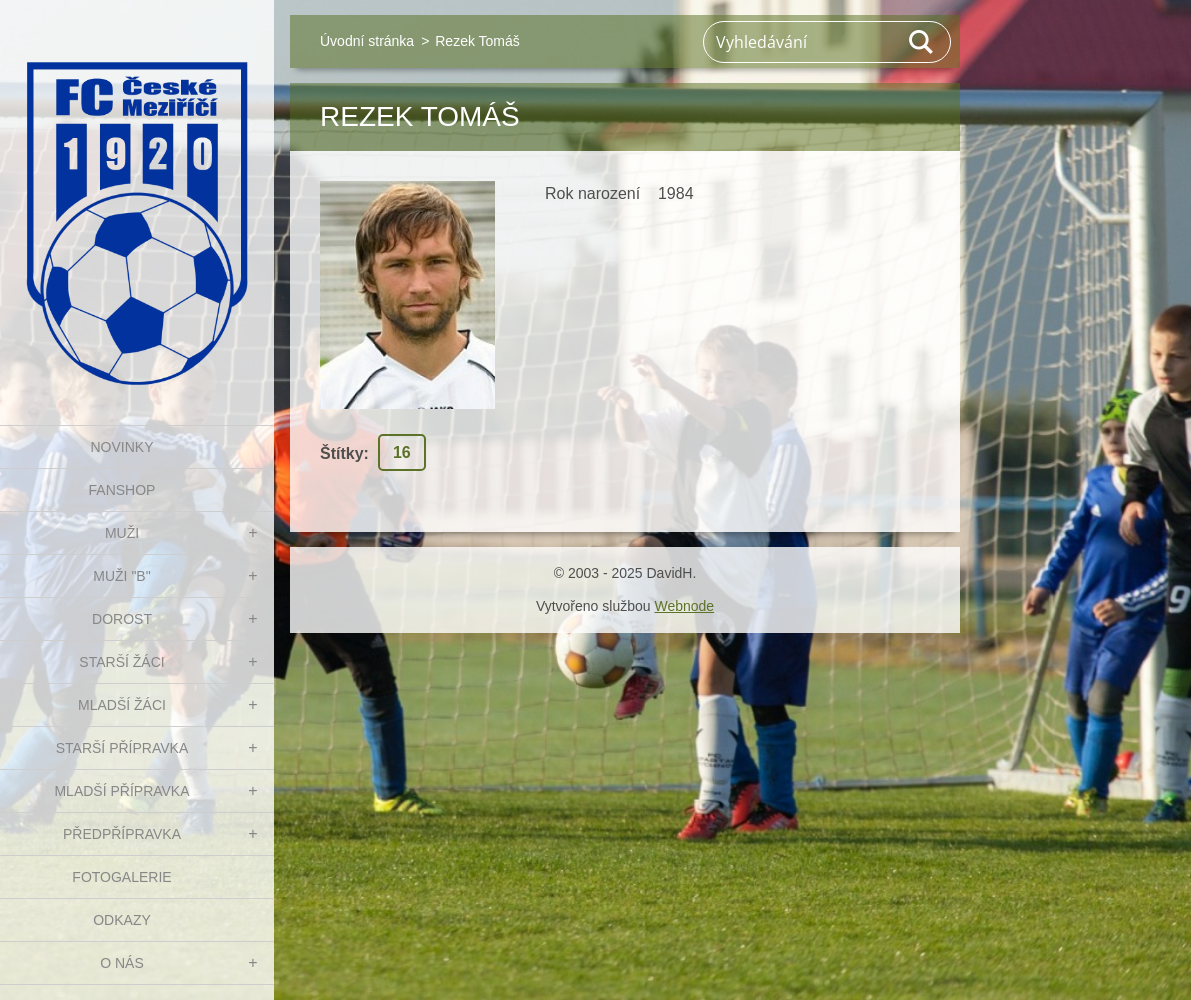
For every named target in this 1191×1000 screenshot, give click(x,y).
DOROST (122, 619)
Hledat (922, 42)
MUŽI (122, 533)
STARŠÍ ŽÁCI (121, 662)
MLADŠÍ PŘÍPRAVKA (121, 791)
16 (402, 452)
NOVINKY (121, 447)
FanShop (122, 490)
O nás (122, 963)
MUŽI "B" (121, 576)
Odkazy (122, 920)
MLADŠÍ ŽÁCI (122, 705)
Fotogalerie (121, 877)
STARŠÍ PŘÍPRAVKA (122, 748)
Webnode (684, 606)
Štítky (342, 453)
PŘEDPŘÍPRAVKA (122, 834)
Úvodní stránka (367, 41)
